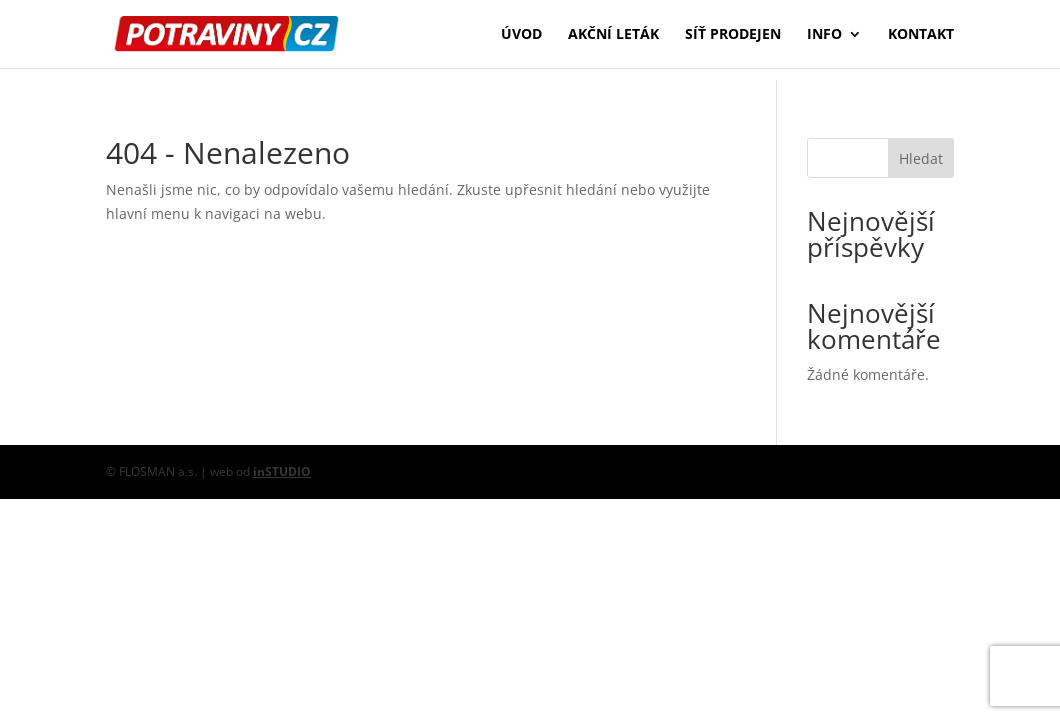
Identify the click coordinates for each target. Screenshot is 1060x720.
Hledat (921, 158)
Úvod (521, 35)
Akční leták (613, 35)
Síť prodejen (733, 35)
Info (824, 35)
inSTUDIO (282, 471)
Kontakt (921, 35)
